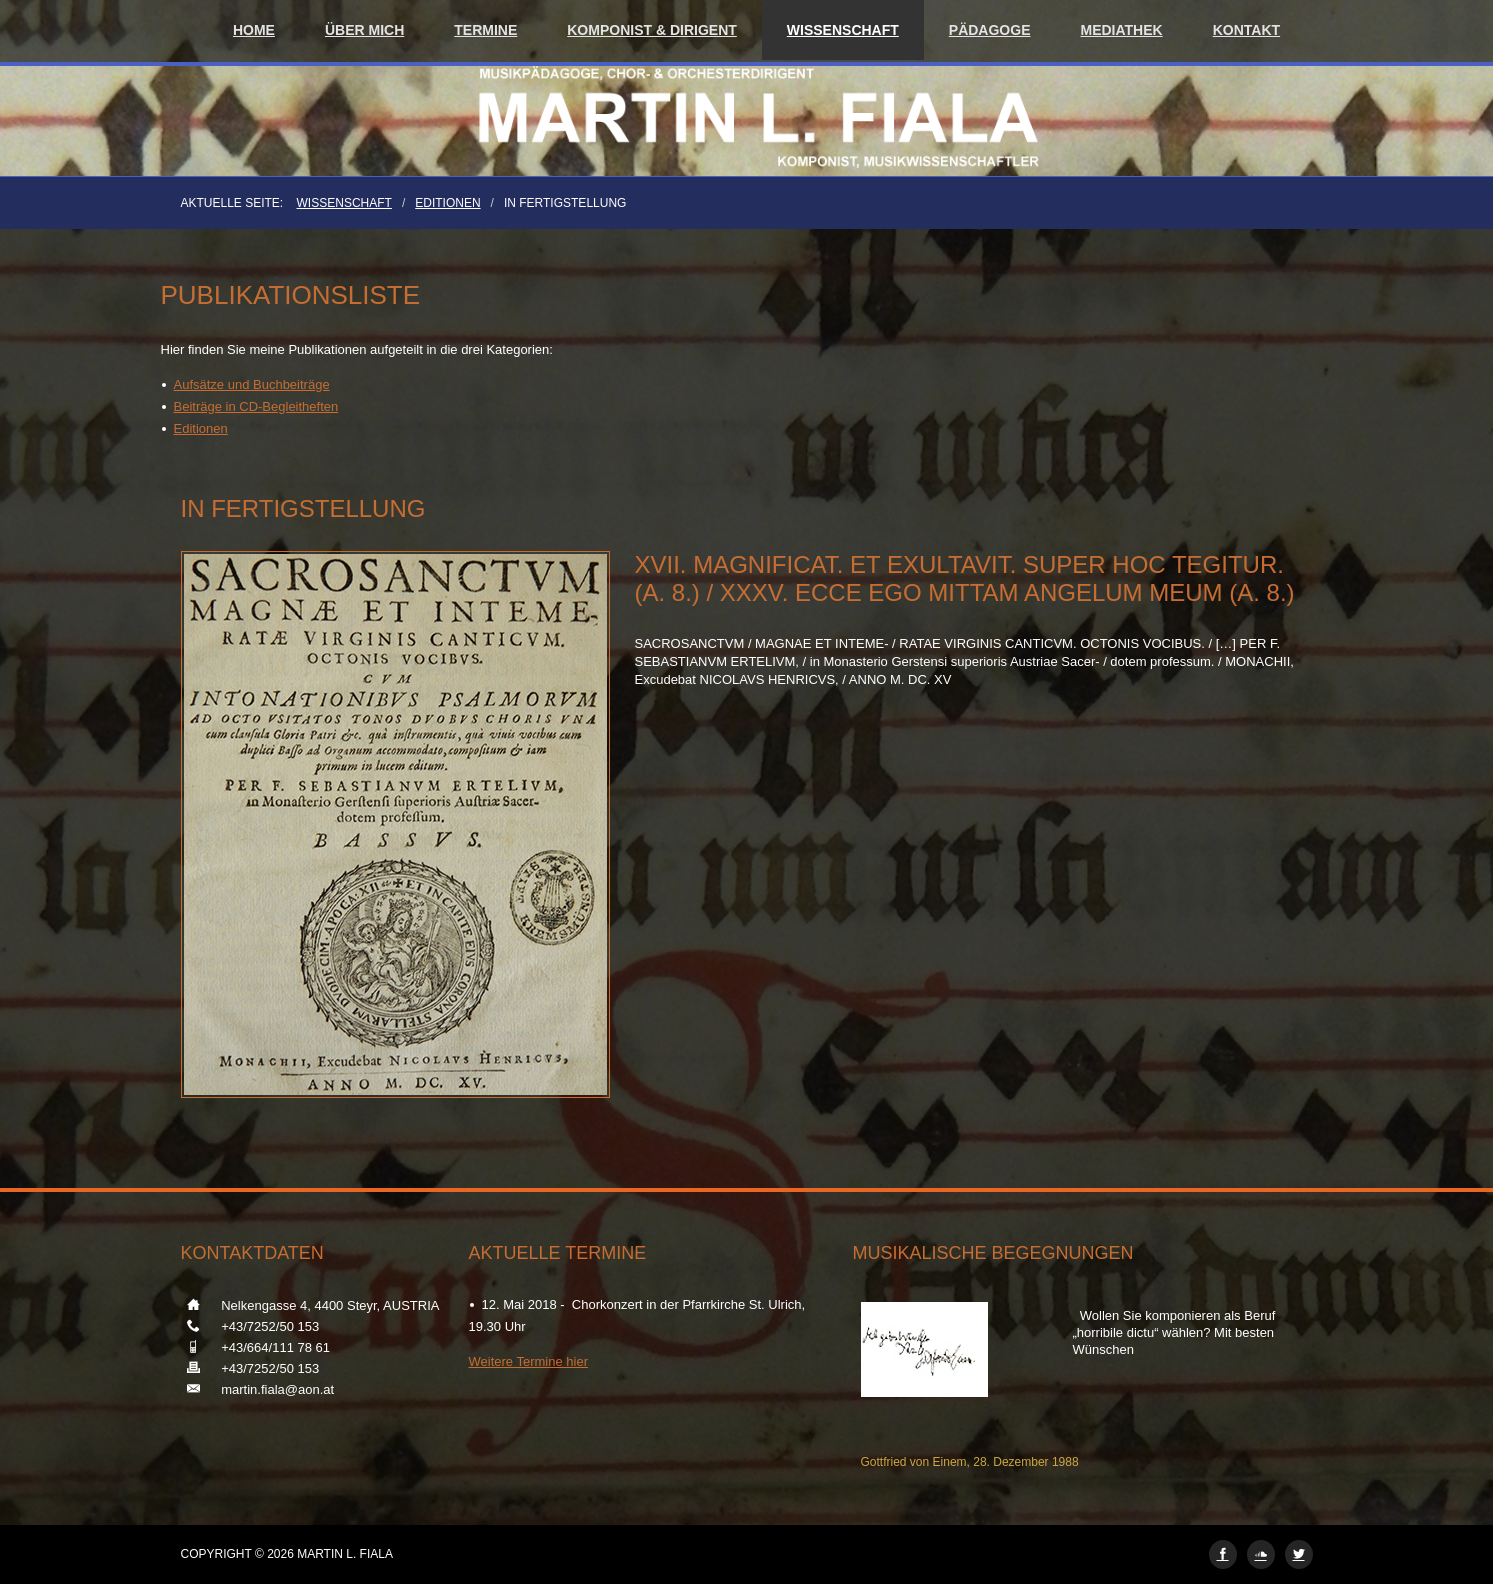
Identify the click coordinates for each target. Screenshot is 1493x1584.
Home (254, 30)
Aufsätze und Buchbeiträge (252, 384)
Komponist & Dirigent (652, 30)
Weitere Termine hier (528, 1361)
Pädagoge (990, 30)
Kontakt (1246, 30)
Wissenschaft (843, 30)
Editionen (447, 203)
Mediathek (1122, 30)
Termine (485, 30)
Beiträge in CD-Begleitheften (256, 406)
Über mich (364, 30)
